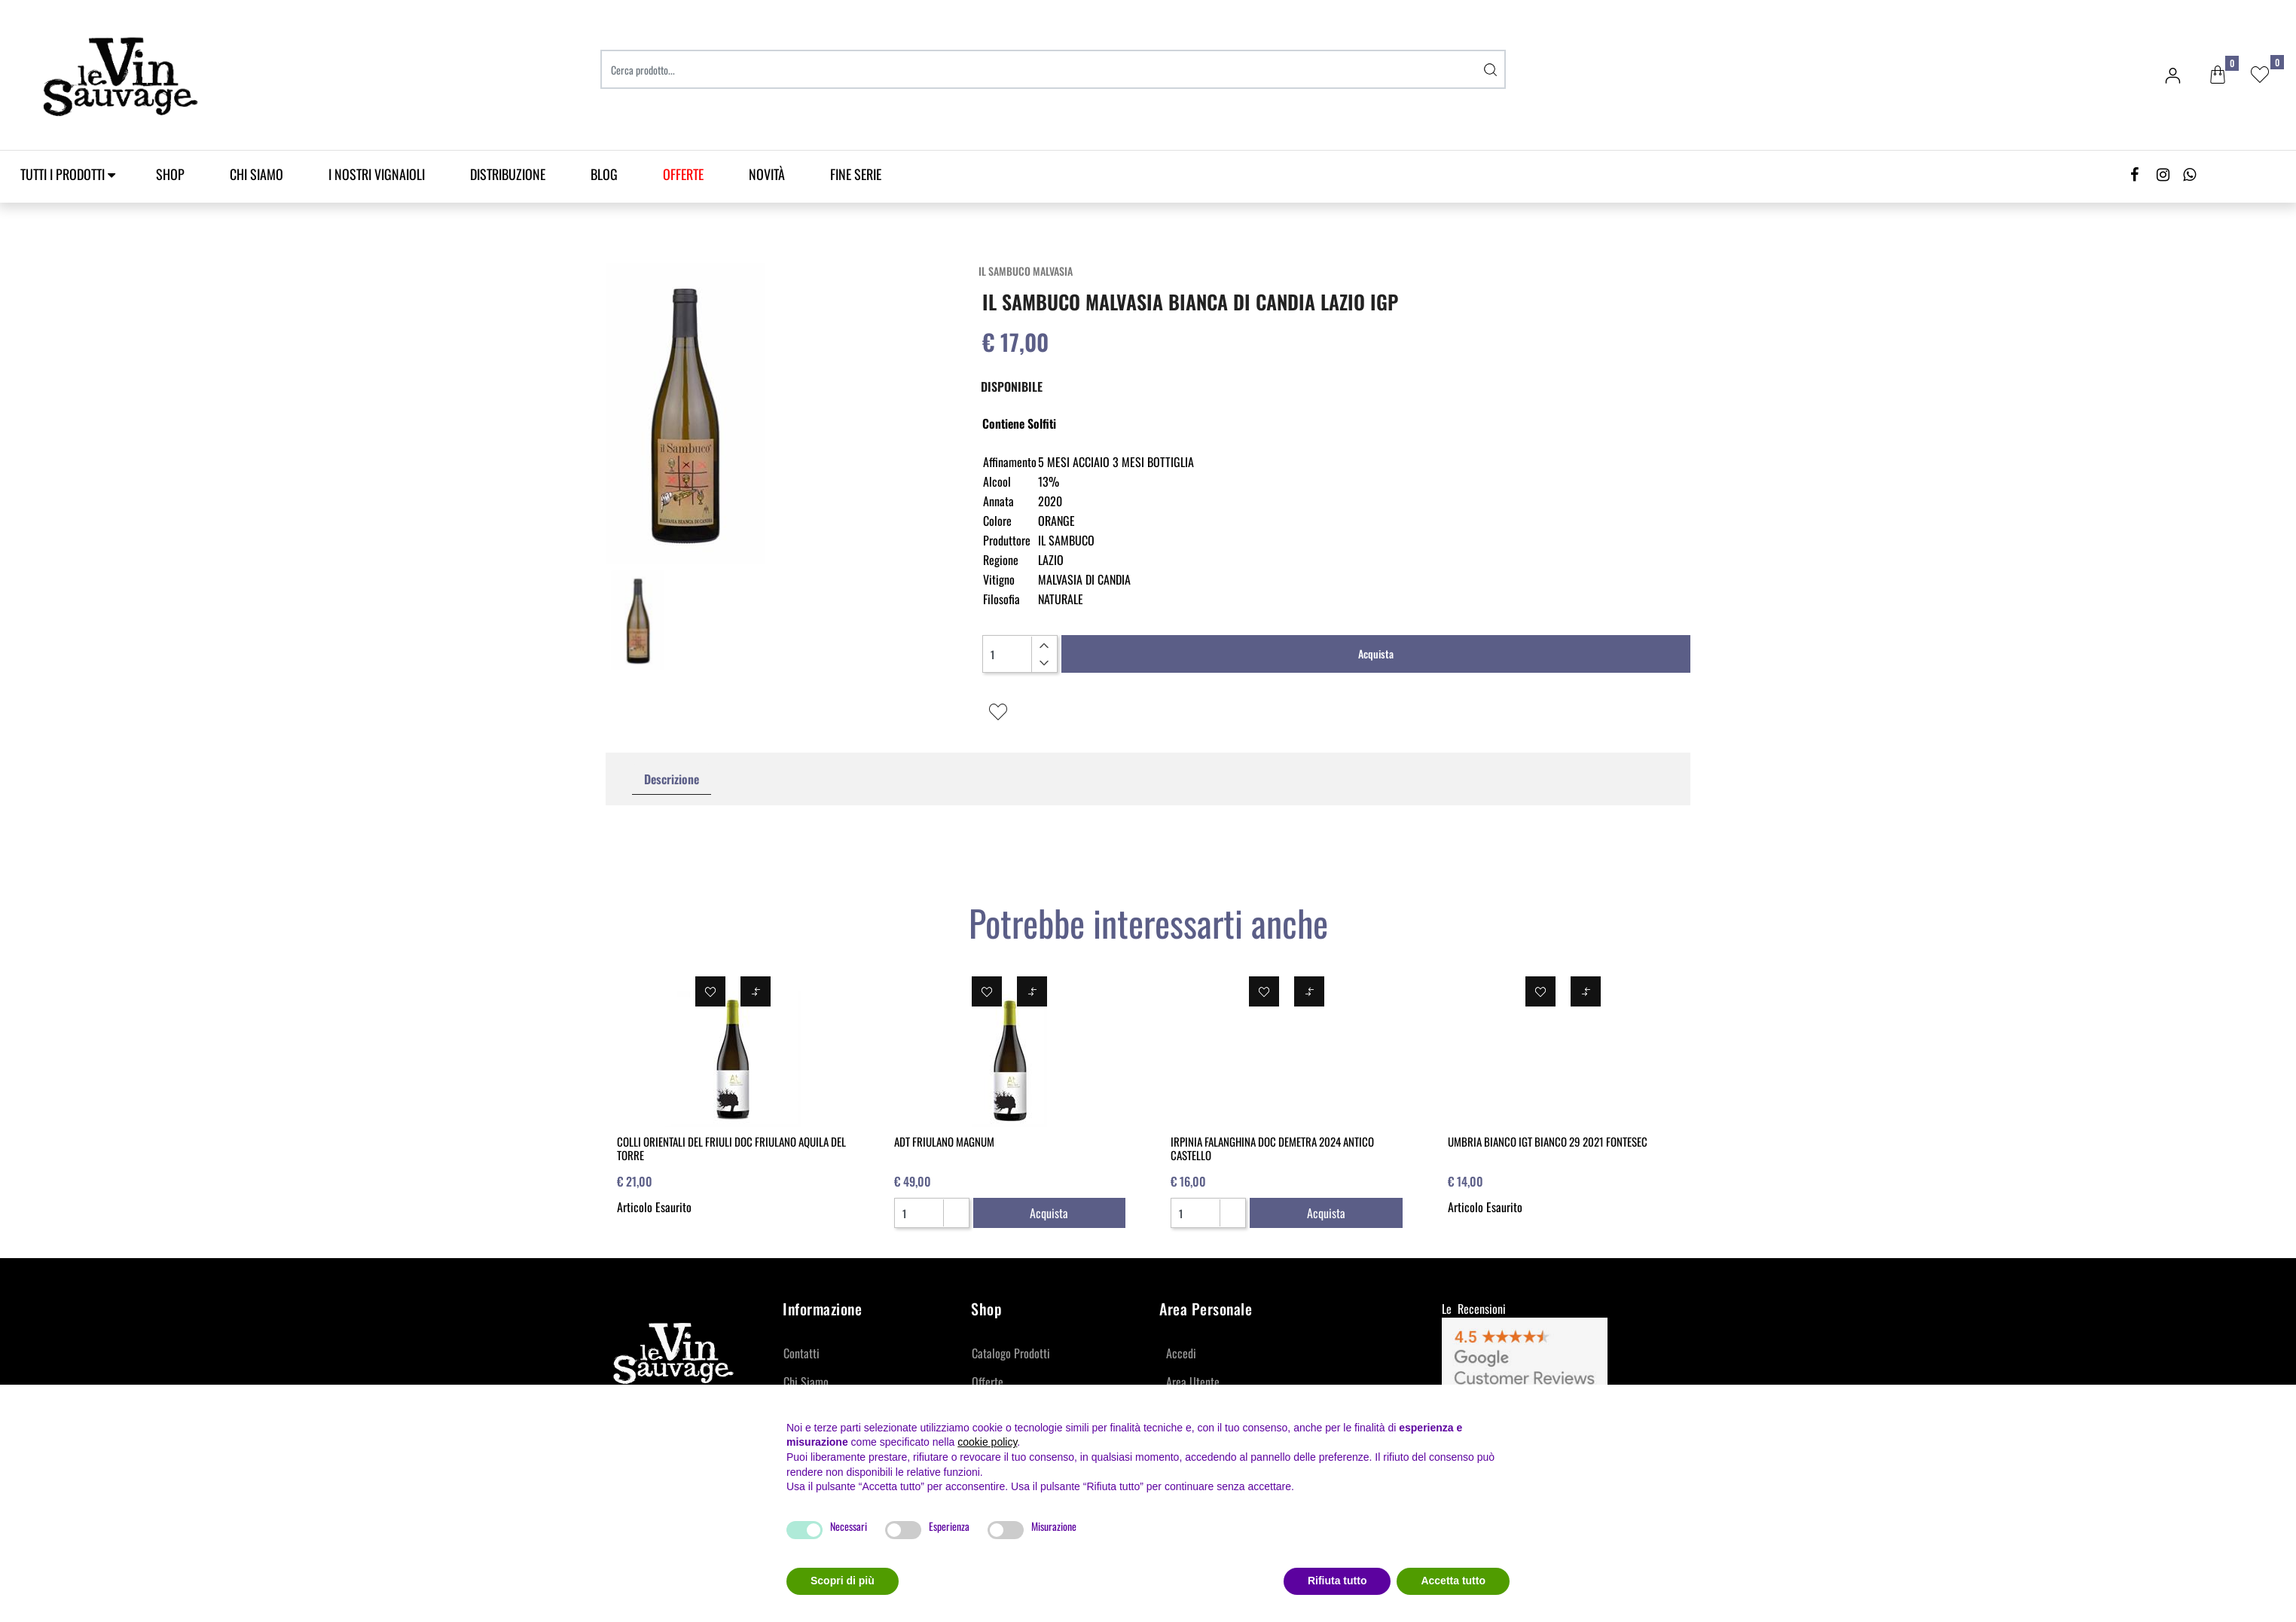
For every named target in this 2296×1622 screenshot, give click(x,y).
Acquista (1376, 653)
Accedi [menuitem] (1181, 1353)
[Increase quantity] (1043, 646)
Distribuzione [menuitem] (507, 174)
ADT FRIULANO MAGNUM (944, 1141)
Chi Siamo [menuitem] (256, 174)
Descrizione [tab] (671, 779)
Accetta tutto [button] (1453, 1581)
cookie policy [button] (987, 1442)
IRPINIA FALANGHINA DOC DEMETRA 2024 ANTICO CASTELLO (1272, 1148)
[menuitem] (683, 174)
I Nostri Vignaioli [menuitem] (376, 174)
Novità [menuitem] (767, 174)
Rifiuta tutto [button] (1337, 1581)
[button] (1491, 69)
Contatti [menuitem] (801, 1353)
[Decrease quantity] (1043, 663)
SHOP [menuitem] (170, 174)
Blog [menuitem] (604, 174)
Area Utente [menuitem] (1193, 1382)
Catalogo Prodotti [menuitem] (1011, 1353)
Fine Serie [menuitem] (855, 174)
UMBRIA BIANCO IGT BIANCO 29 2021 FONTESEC (1547, 1141)
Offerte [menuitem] (987, 1382)
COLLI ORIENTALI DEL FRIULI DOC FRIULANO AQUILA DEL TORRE (731, 1148)
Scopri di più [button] (843, 1581)
